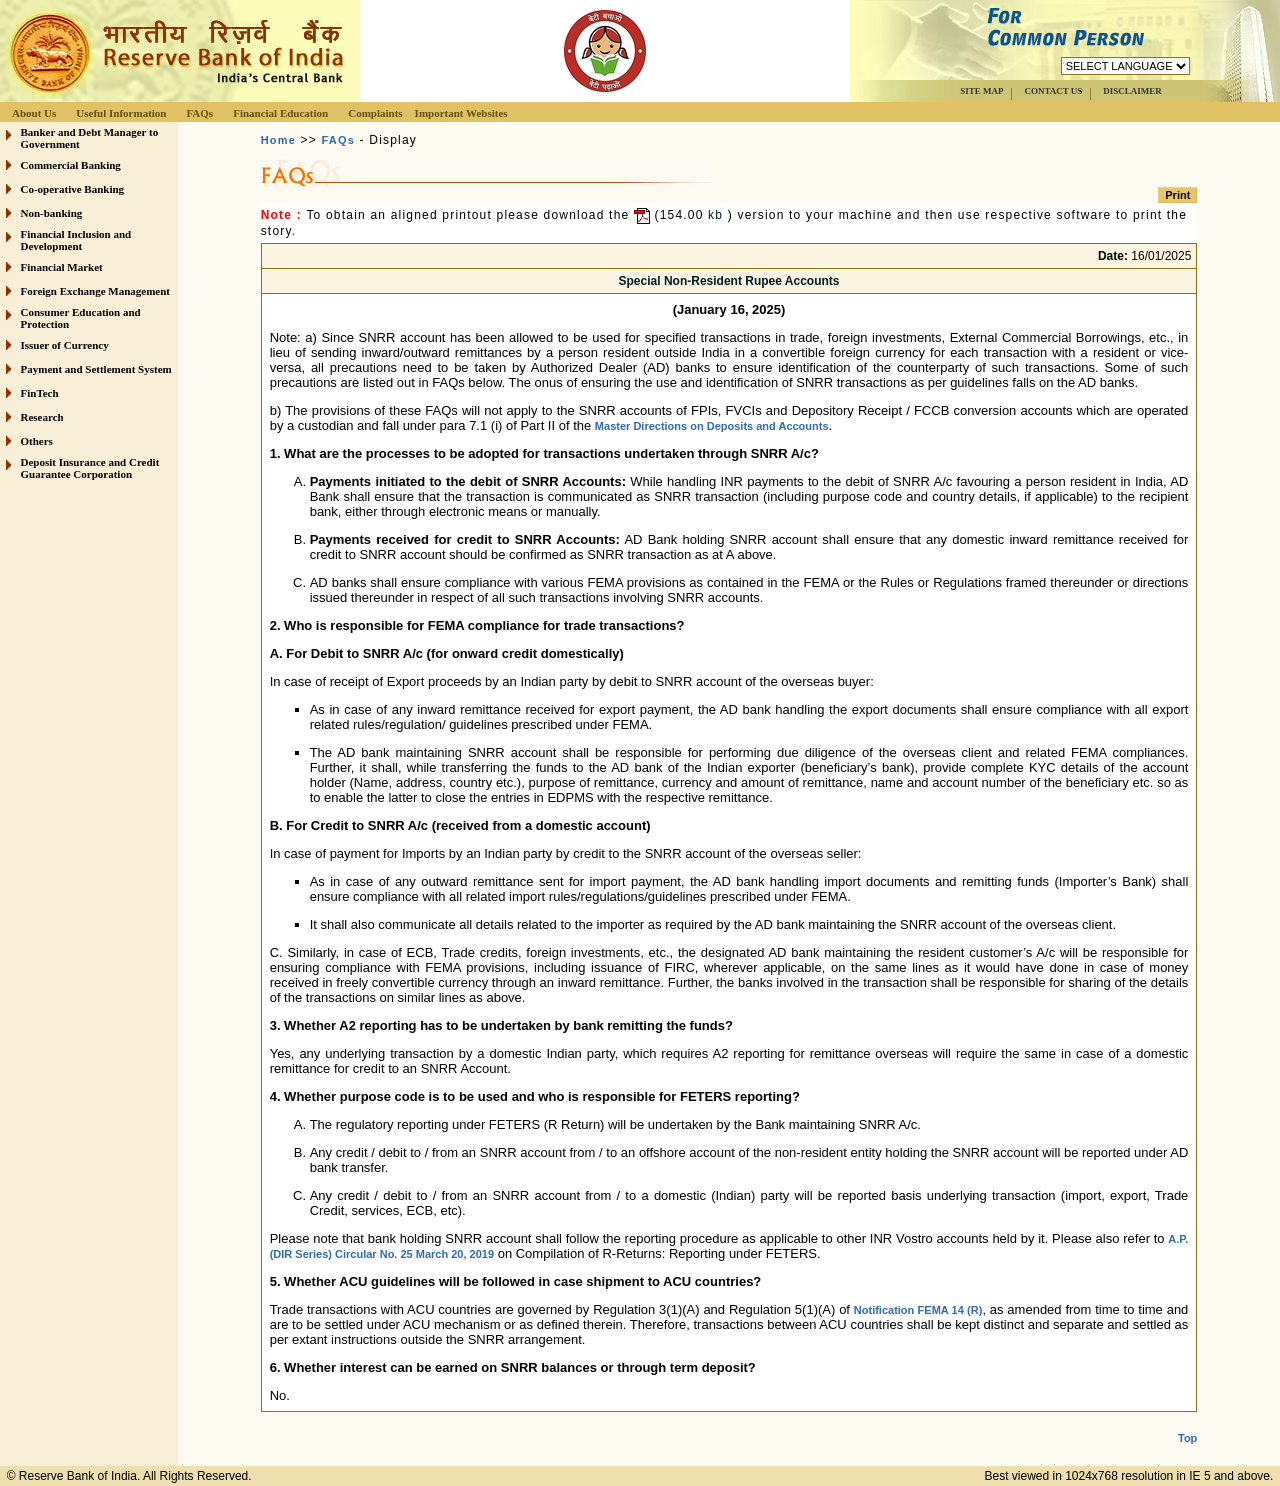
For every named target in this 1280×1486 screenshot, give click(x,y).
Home (278, 140)
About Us (34, 113)
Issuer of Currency (65, 345)
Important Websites (461, 113)
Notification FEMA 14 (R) (918, 1310)
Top (1187, 1422)
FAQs (199, 113)
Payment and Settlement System (96, 369)
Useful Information (121, 113)
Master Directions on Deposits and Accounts (712, 426)
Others (37, 441)
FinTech (40, 393)
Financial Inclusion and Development (76, 240)
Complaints (375, 113)
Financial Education (280, 113)
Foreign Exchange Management (96, 291)
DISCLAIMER (1132, 91)
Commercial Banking (71, 165)
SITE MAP (981, 91)
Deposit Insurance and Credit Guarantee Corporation (90, 468)
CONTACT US (1053, 91)
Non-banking (52, 213)
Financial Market (62, 267)
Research (42, 417)
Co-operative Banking (73, 189)
